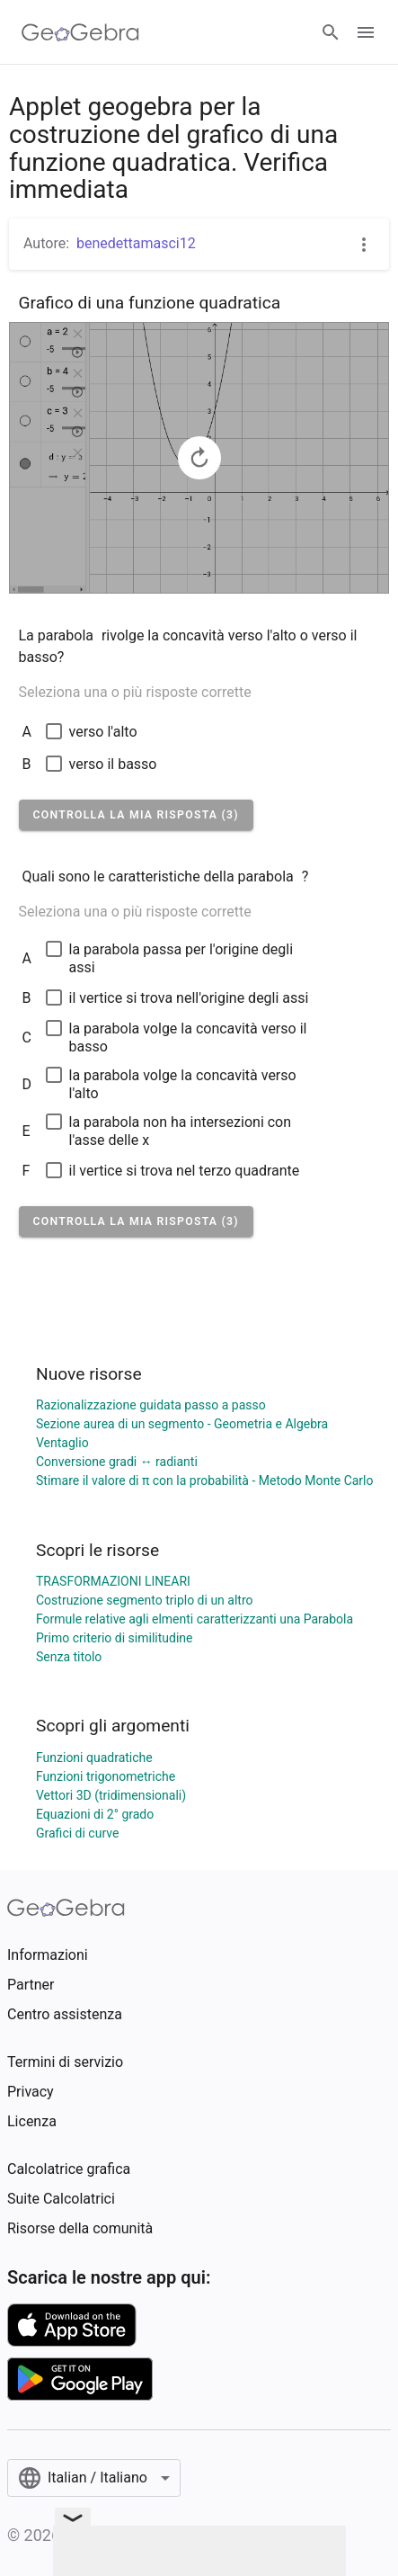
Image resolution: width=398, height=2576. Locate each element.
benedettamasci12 (136, 243)
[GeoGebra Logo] (80, 32)
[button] (136, 815)
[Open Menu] (365, 32)
